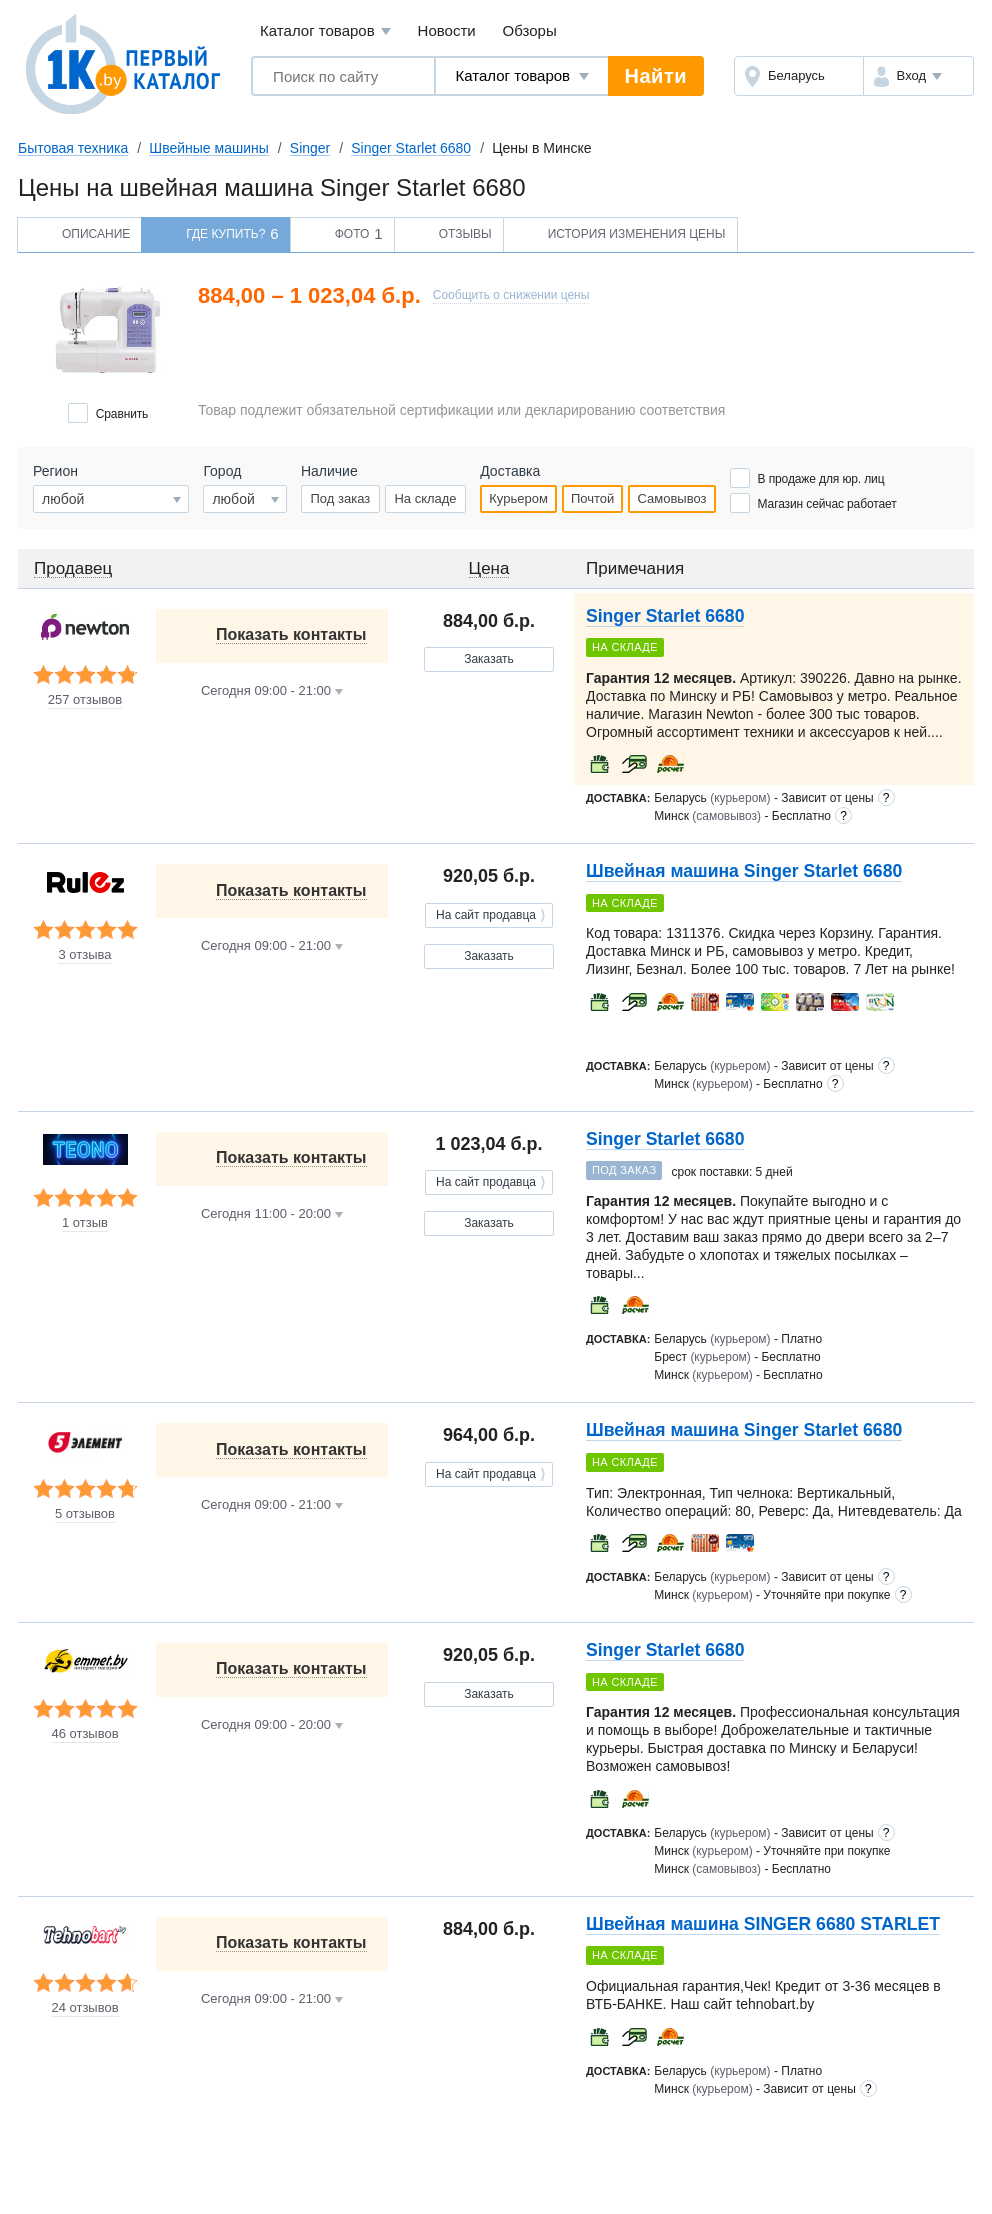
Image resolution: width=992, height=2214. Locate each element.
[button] (918, 76)
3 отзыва (84, 955)
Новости (447, 30)
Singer (310, 148)
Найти (656, 76)
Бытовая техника (73, 148)
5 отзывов (85, 1514)
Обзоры (530, 30)
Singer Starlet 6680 (411, 148)
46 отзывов (84, 1734)
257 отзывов (85, 700)
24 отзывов (84, 2008)
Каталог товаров (325, 31)
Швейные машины (208, 148)
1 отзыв (85, 1223)
